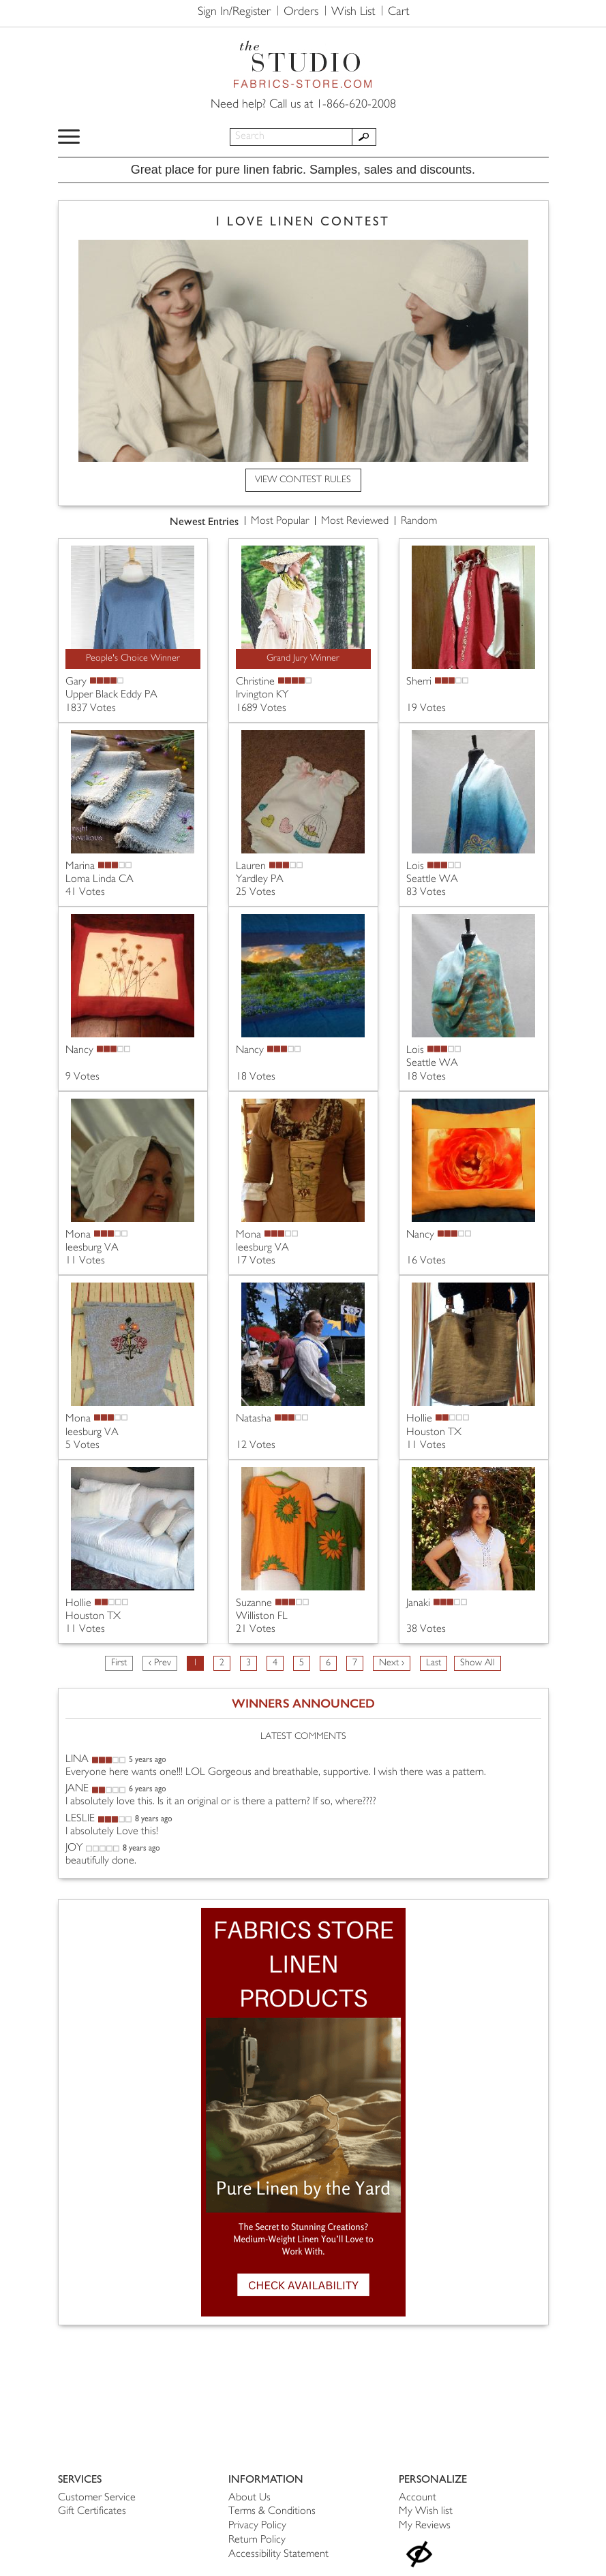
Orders (301, 12)
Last (433, 1663)
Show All (477, 1663)
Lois (415, 867)
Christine (255, 682)
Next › (391, 1663)
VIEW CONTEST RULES (303, 479)
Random (419, 521)
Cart (398, 12)
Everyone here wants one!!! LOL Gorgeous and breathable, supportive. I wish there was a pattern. (275, 1773)
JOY (73, 1848)
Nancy (79, 1051)
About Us (249, 2498)
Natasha (253, 1419)
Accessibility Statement (278, 2554)
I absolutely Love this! (111, 1832)
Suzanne (254, 1604)
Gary (76, 682)
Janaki (418, 1604)
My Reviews (425, 2526)
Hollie (419, 1419)
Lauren (251, 867)
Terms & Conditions (272, 2512)
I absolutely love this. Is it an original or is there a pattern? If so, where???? (220, 1802)
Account (417, 2498)
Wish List (353, 12)
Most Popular (280, 521)
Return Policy (257, 2540)
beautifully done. (100, 1861)
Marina (80, 867)
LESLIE (80, 1819)
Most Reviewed (355, 521)
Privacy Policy (257, 2526)
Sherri (418, 682)
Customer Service (97, 2498)
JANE (77, 1789)
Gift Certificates (92, 2512)
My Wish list (426, 2512)
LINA (77, 1760)
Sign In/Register (234, 12)
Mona (78, 1235)
